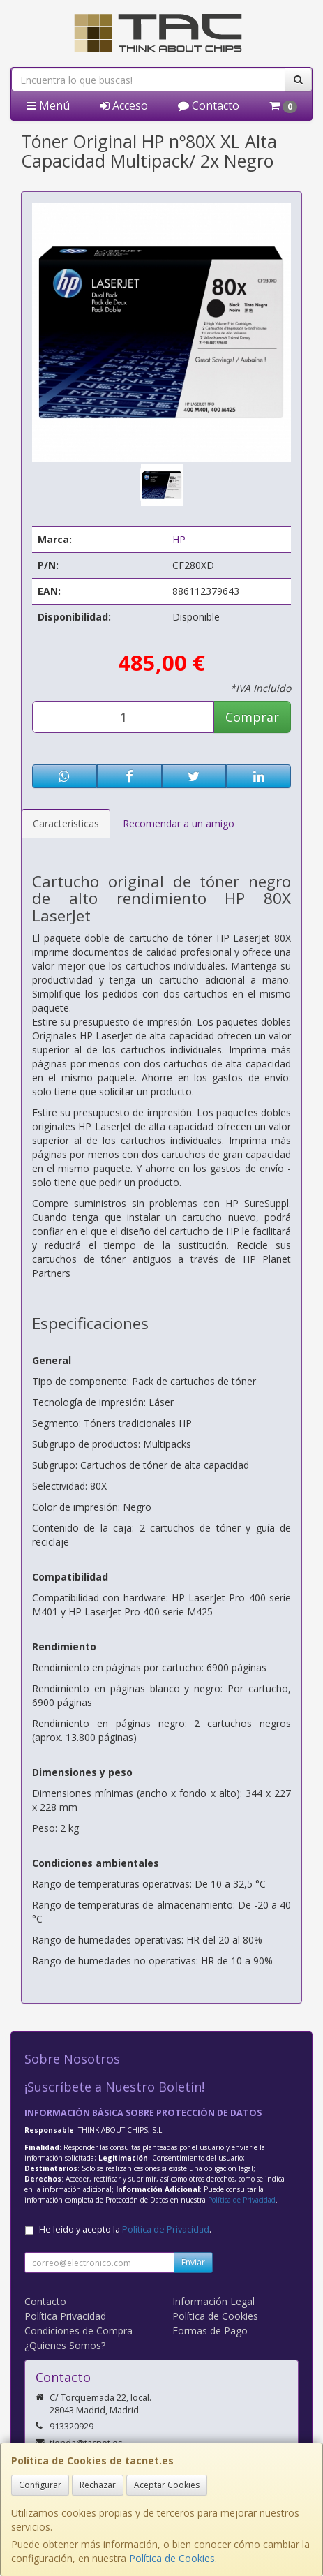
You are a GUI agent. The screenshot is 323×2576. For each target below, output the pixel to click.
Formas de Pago (210, 2330)
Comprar (252, 717)
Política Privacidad (65, 2316)
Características (66, 823)
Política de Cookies (172, 2558)
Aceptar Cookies (167, 2485)
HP (179, 539)
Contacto (208, 105)
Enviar (193, 2262)
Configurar (40, 2485)
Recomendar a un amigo (178, 823)
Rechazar (98, 2485)
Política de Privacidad (242, 2200)
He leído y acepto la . (125, 2229)
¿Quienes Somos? (64, 2345)
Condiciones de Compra (78, 2330)
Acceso (124, 105)
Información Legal (213, 2301)
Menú (48, 105)
